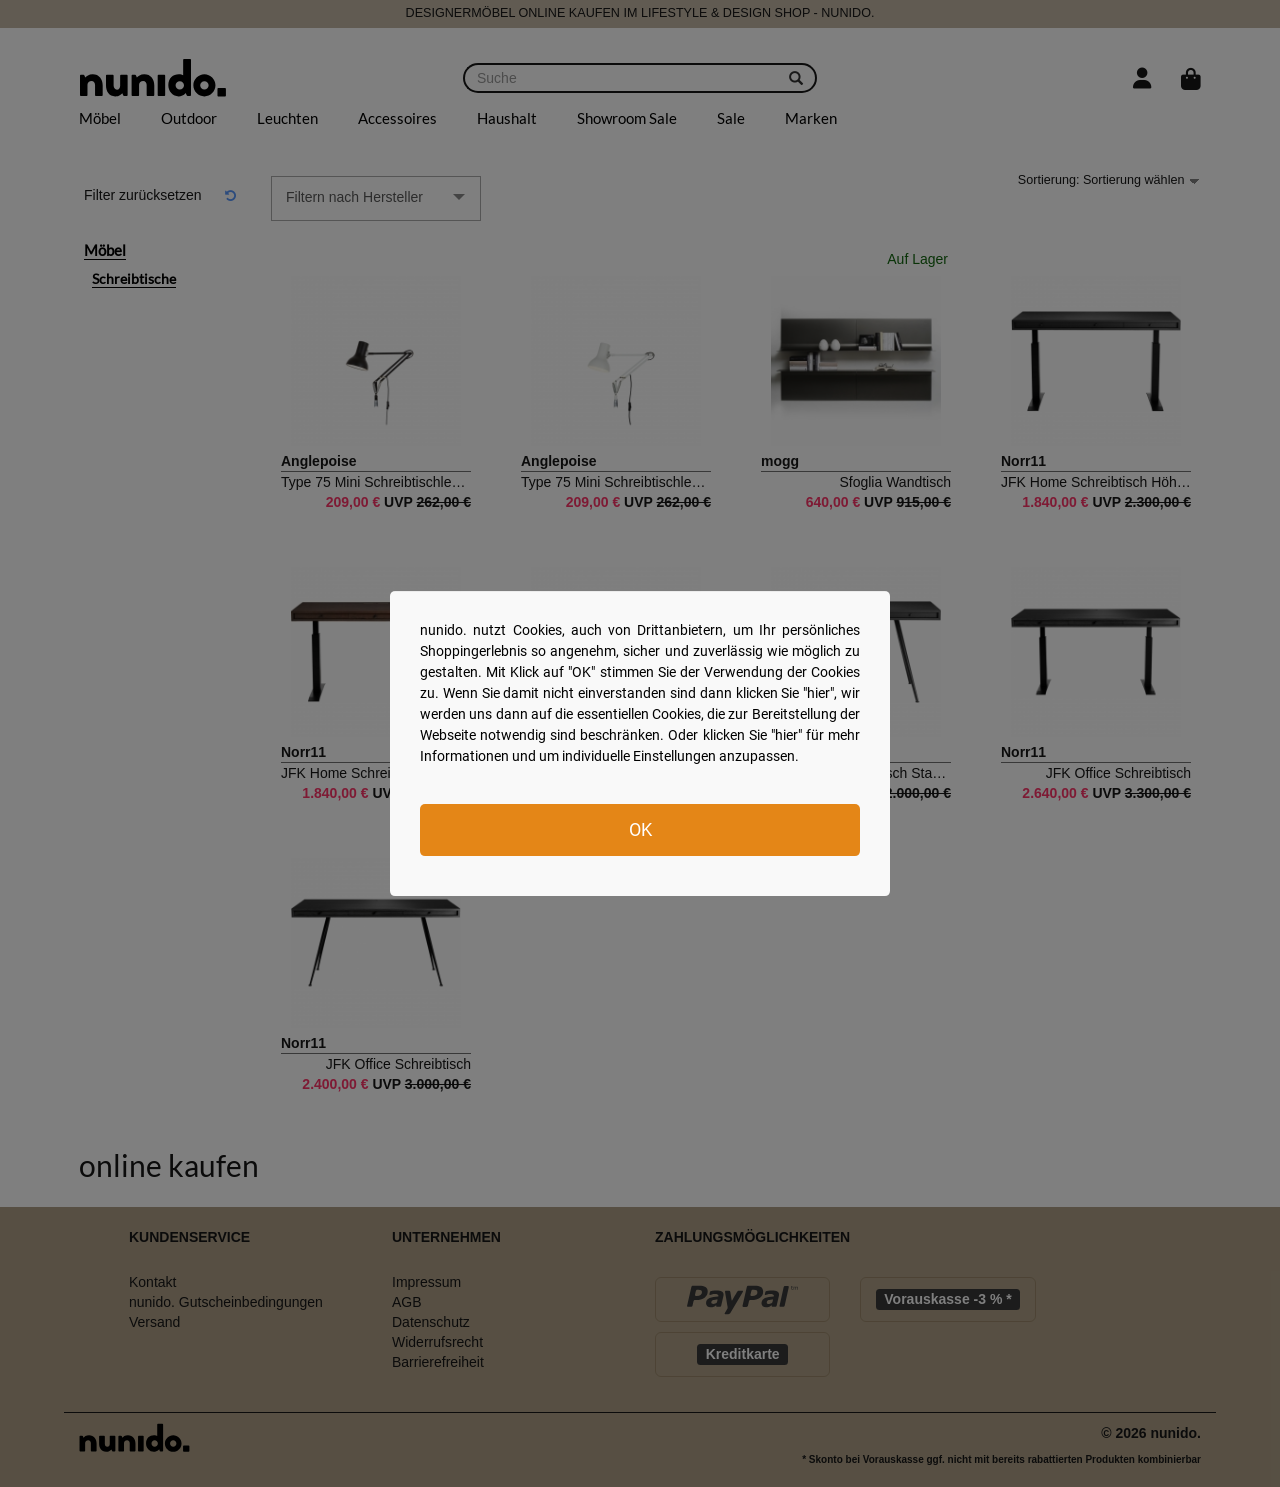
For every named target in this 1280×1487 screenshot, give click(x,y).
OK (640, 829)
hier (818, 693)
